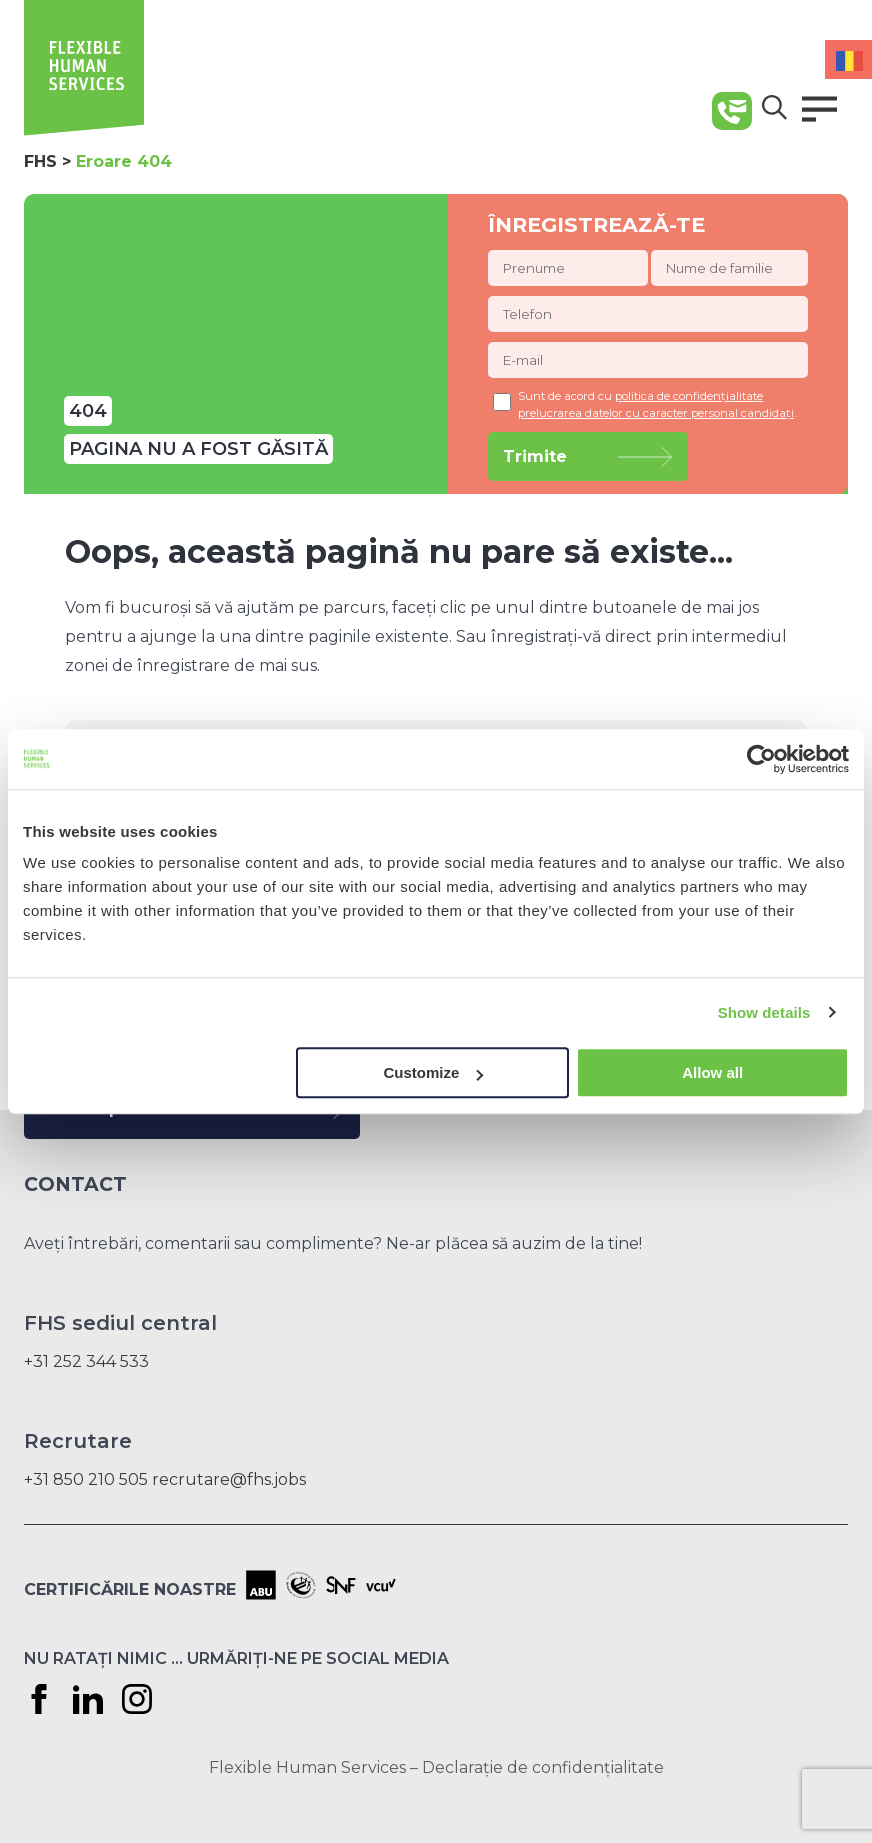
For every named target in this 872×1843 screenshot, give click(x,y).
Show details (764, 1012)
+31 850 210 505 (86, 1479)
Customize (433, 1072)
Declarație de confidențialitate (543, 1767)
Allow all (712, 1072)
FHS (40, 161)
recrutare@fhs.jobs (229, 1479)
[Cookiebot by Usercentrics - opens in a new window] (761, 759)
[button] (819, 109)
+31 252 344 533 (86, 1361)
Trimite (535, 456)
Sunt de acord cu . (644, 404)
